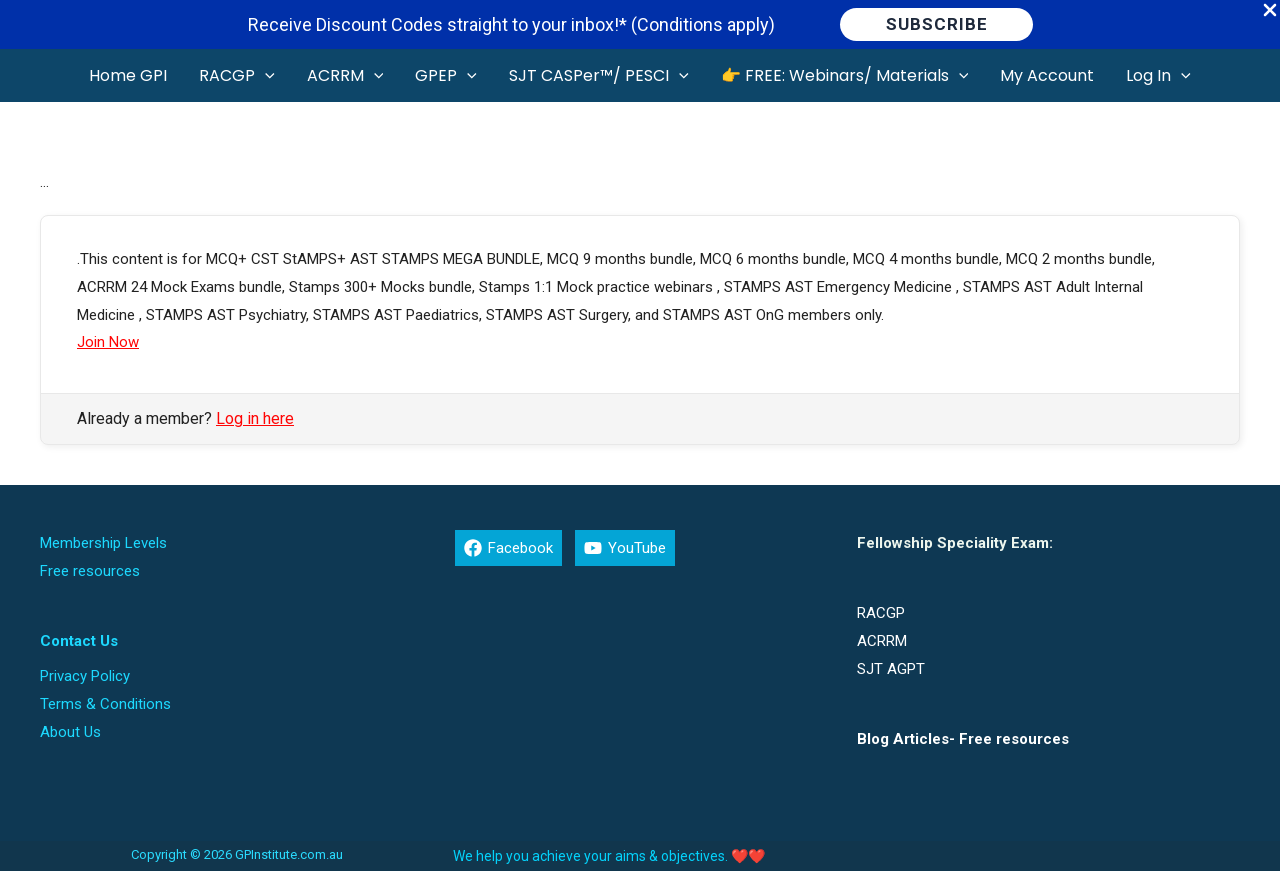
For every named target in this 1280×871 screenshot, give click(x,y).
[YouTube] (625, 548)
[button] (936, 24)
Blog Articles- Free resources (963, 739)
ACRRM (882, 641)
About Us (70, 732)
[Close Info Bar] (1270, 11)
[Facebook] (508, 548)
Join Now (108, 342)
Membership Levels (103, 543)
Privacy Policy (85, 676)
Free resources (90, 571)
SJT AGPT (891, 669)
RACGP (881, 613)
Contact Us (79, 641)
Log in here (255, 418)
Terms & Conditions (105, 704)
